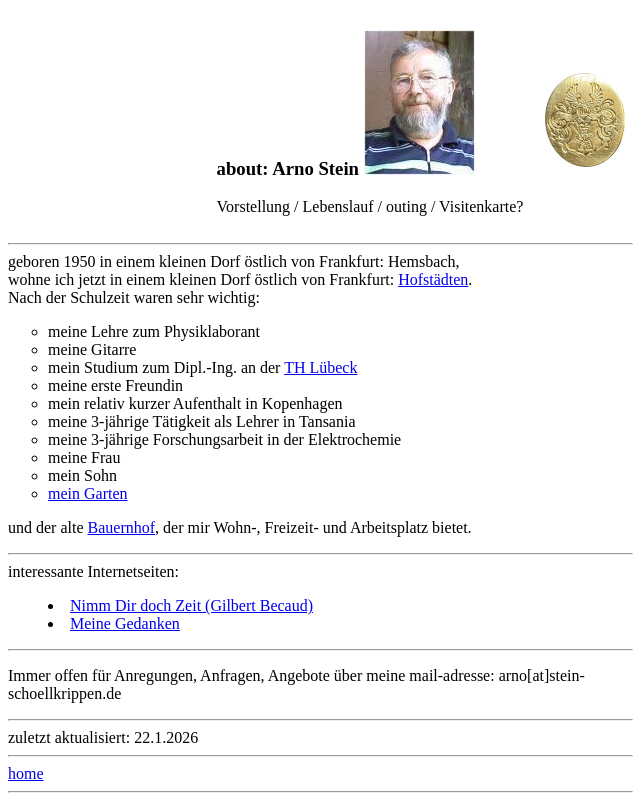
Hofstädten (433, 279)
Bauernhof (122, 527)
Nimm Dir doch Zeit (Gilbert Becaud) (191, 605)
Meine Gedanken (125, 623)
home (26, 773)
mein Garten (88, 493)
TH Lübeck (320, 367)
